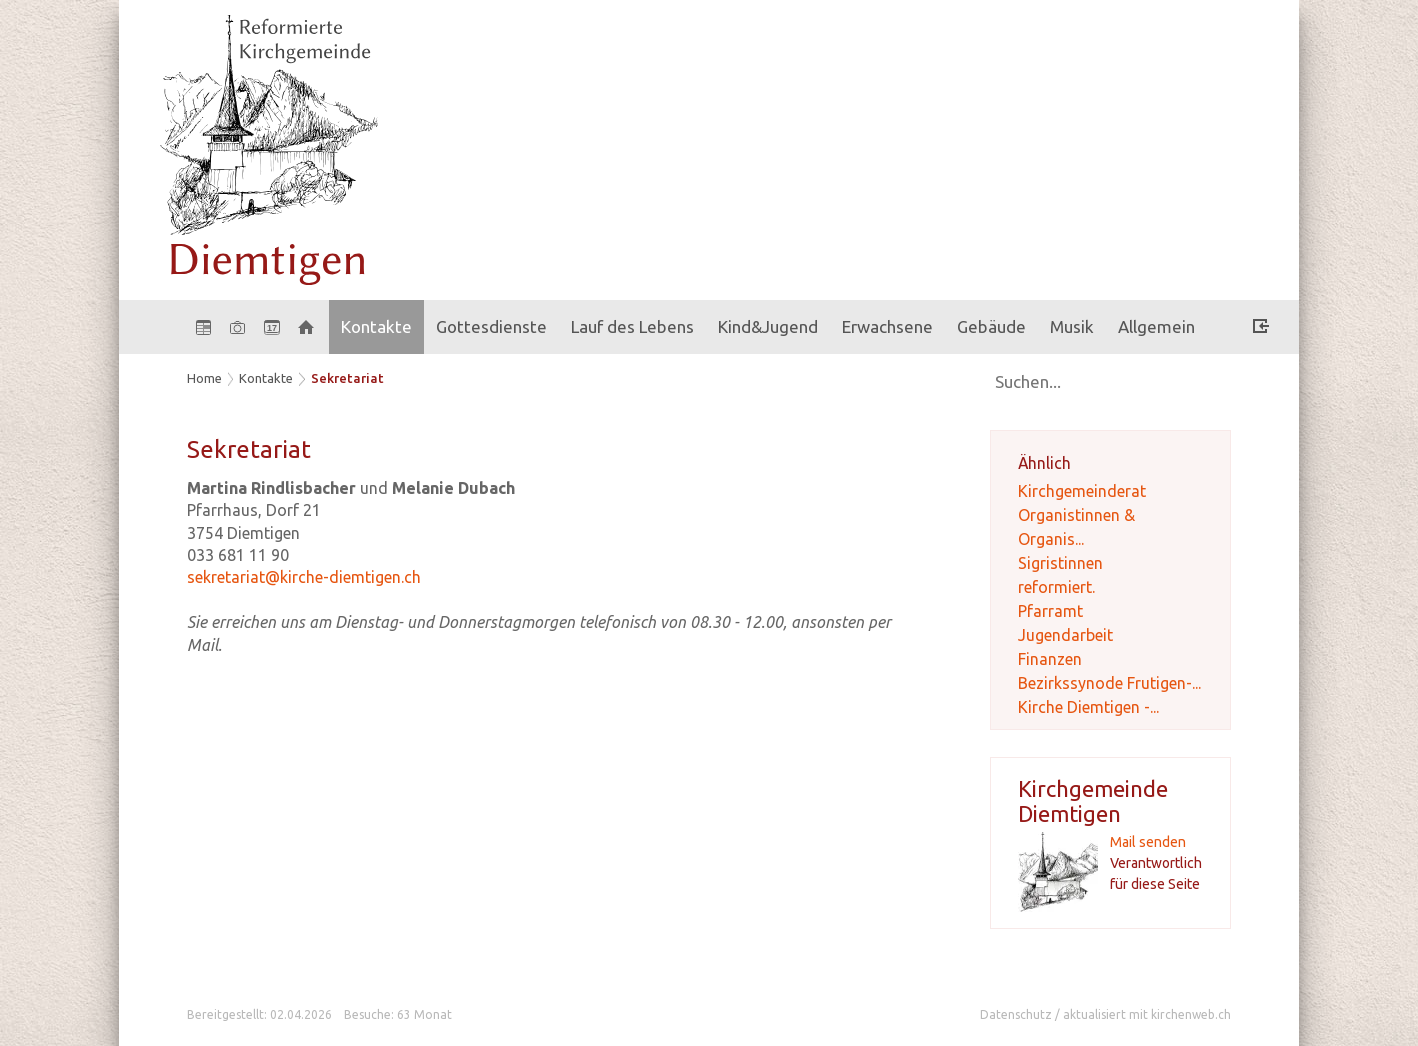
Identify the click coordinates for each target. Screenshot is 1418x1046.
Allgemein (1156, 326)
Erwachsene (887, 326)
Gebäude (991, 326)
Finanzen (1050, 659)
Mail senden (1148, 842)
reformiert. (1056, 587)
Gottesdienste (491, 326)
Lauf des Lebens (632, 326)
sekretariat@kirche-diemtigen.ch (304, 577)
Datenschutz (1016, 1014)
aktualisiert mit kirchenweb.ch (1147, 1014)
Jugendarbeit (1065, 635)
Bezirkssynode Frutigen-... (1109, 683)
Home (204, 378)
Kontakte (376, 326)
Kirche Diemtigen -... (1088, 707)
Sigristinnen (1060, 563)
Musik (1072, 326)
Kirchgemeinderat (1082, 491)
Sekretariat (347, 378)
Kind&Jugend (768, 326)
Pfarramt (1050, 611)
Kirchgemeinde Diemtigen (1093, 801)
